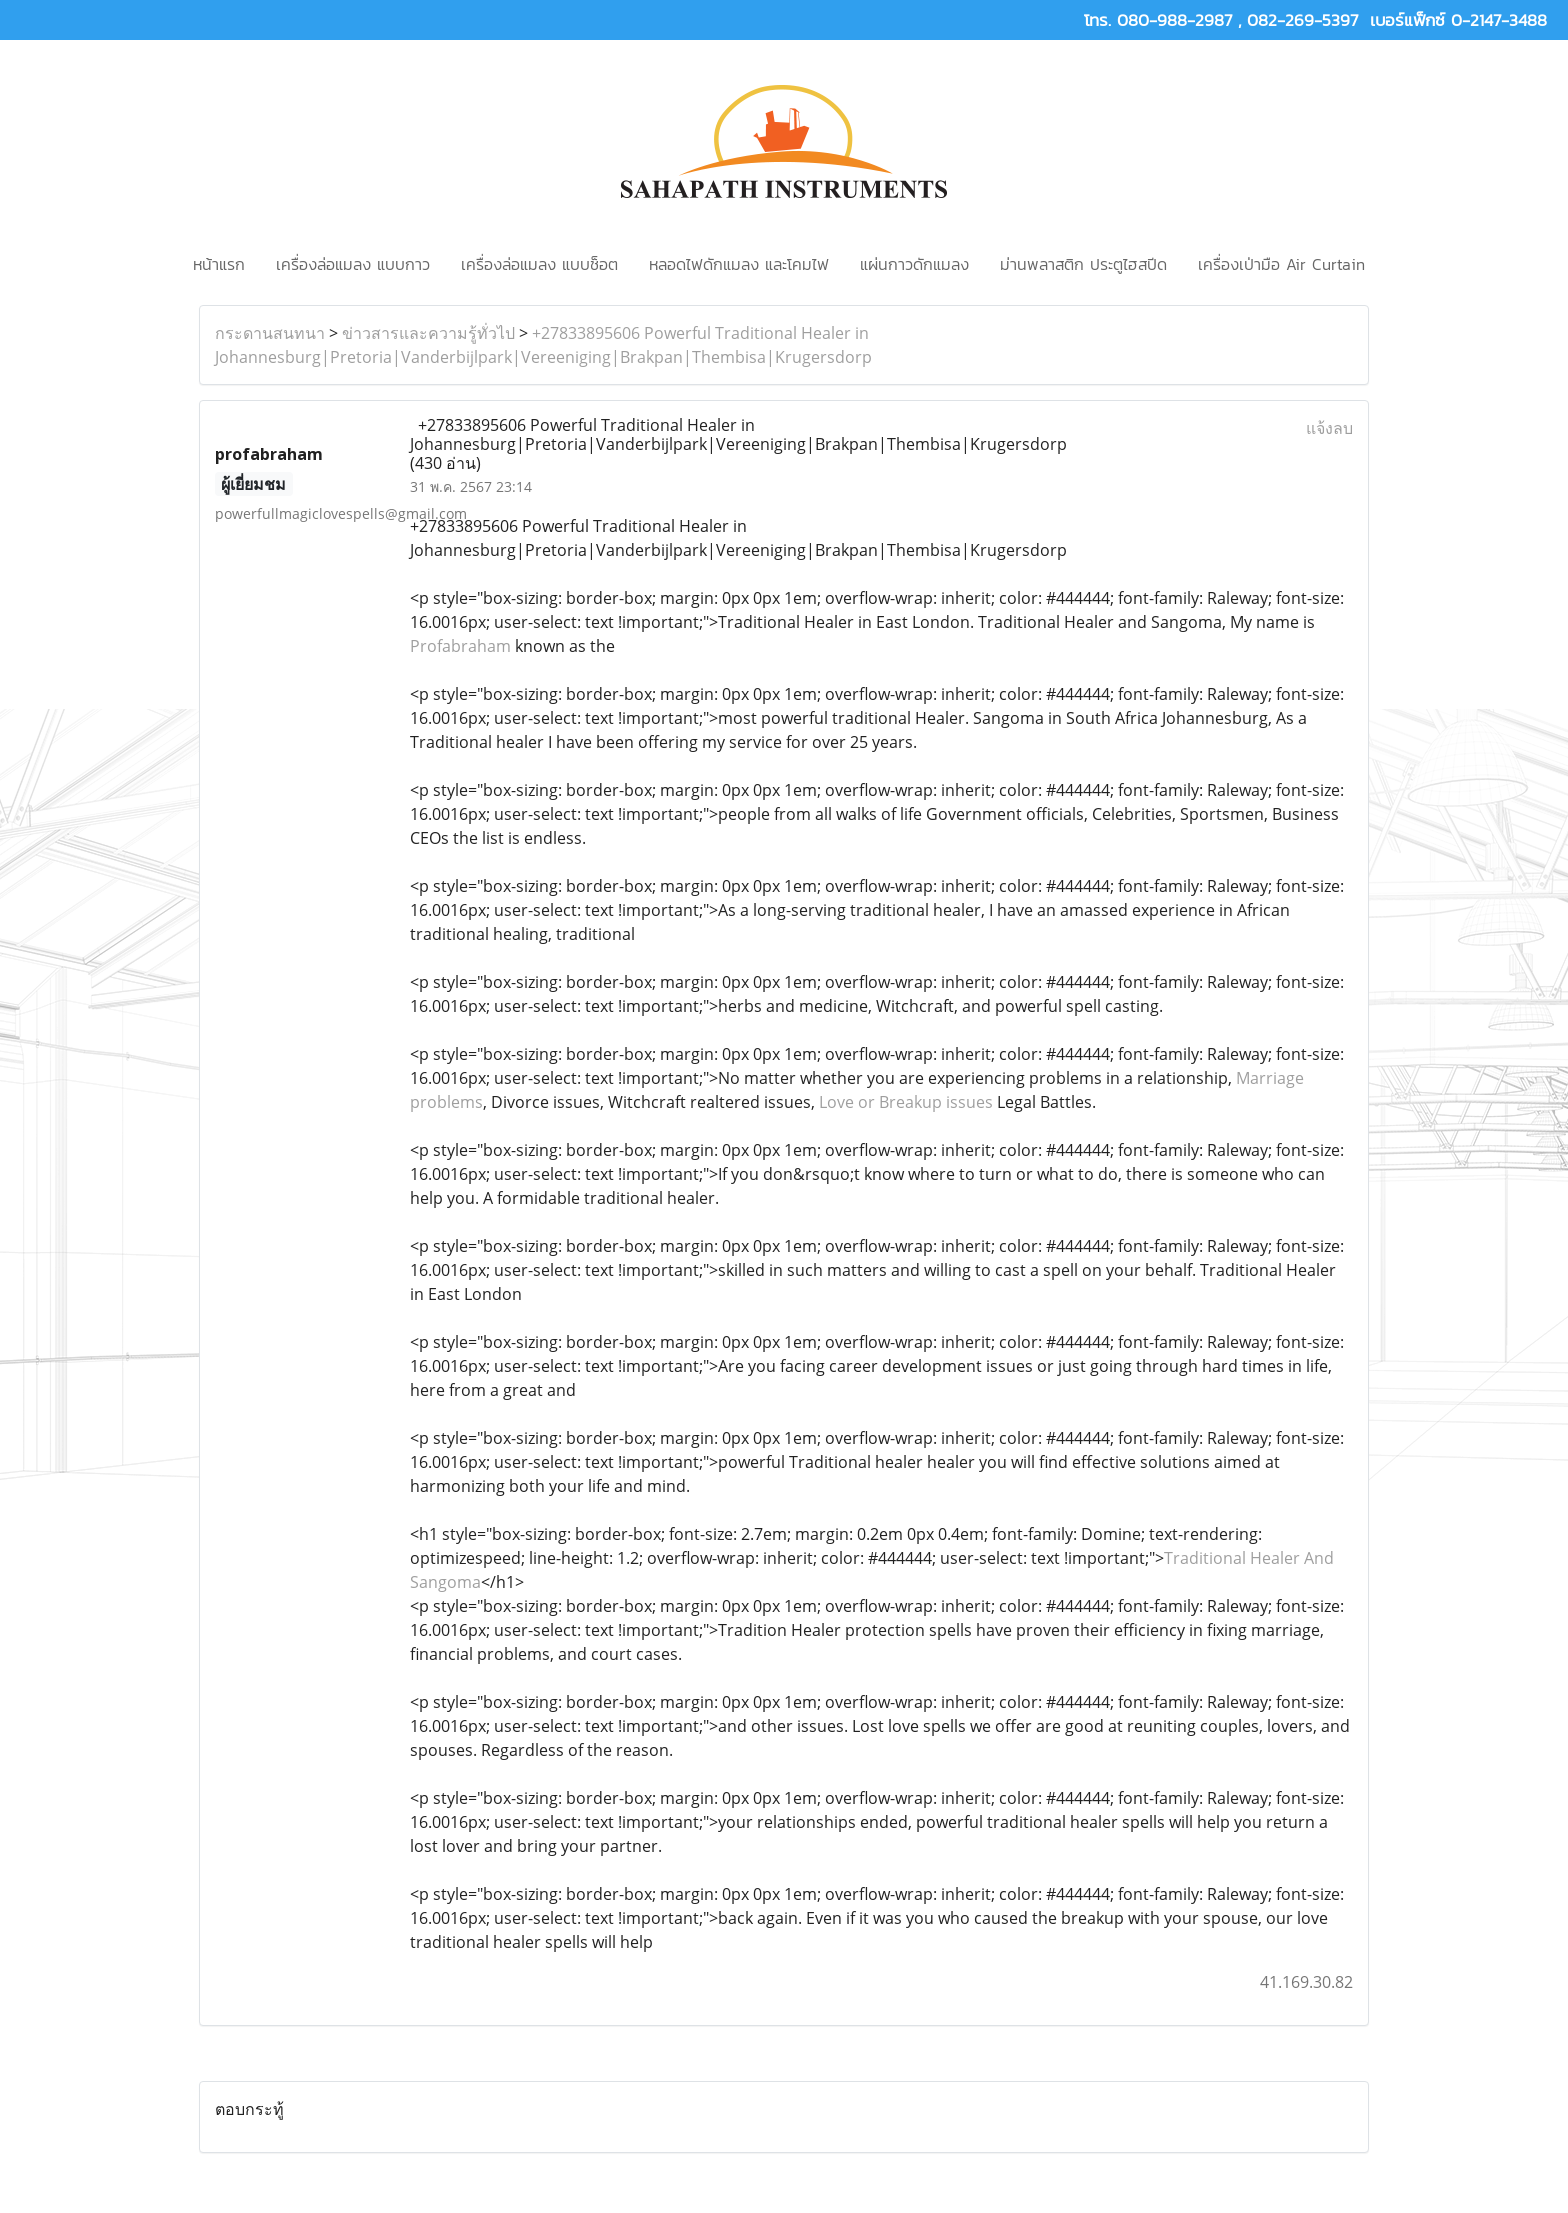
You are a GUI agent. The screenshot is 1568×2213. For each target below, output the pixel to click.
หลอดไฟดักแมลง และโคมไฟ (739, 264)
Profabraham (462, 646)
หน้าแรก (219, 264)
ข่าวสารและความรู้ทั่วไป (428, 333)
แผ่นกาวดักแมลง (914, 264)
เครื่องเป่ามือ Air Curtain (1281, 264)
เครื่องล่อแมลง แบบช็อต (539, 264)
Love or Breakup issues (906, 1102)
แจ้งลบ (1329, 428)
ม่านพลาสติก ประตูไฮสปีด (1083, 264)
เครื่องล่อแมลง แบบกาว (353, 264)
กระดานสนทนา (270, 333)
